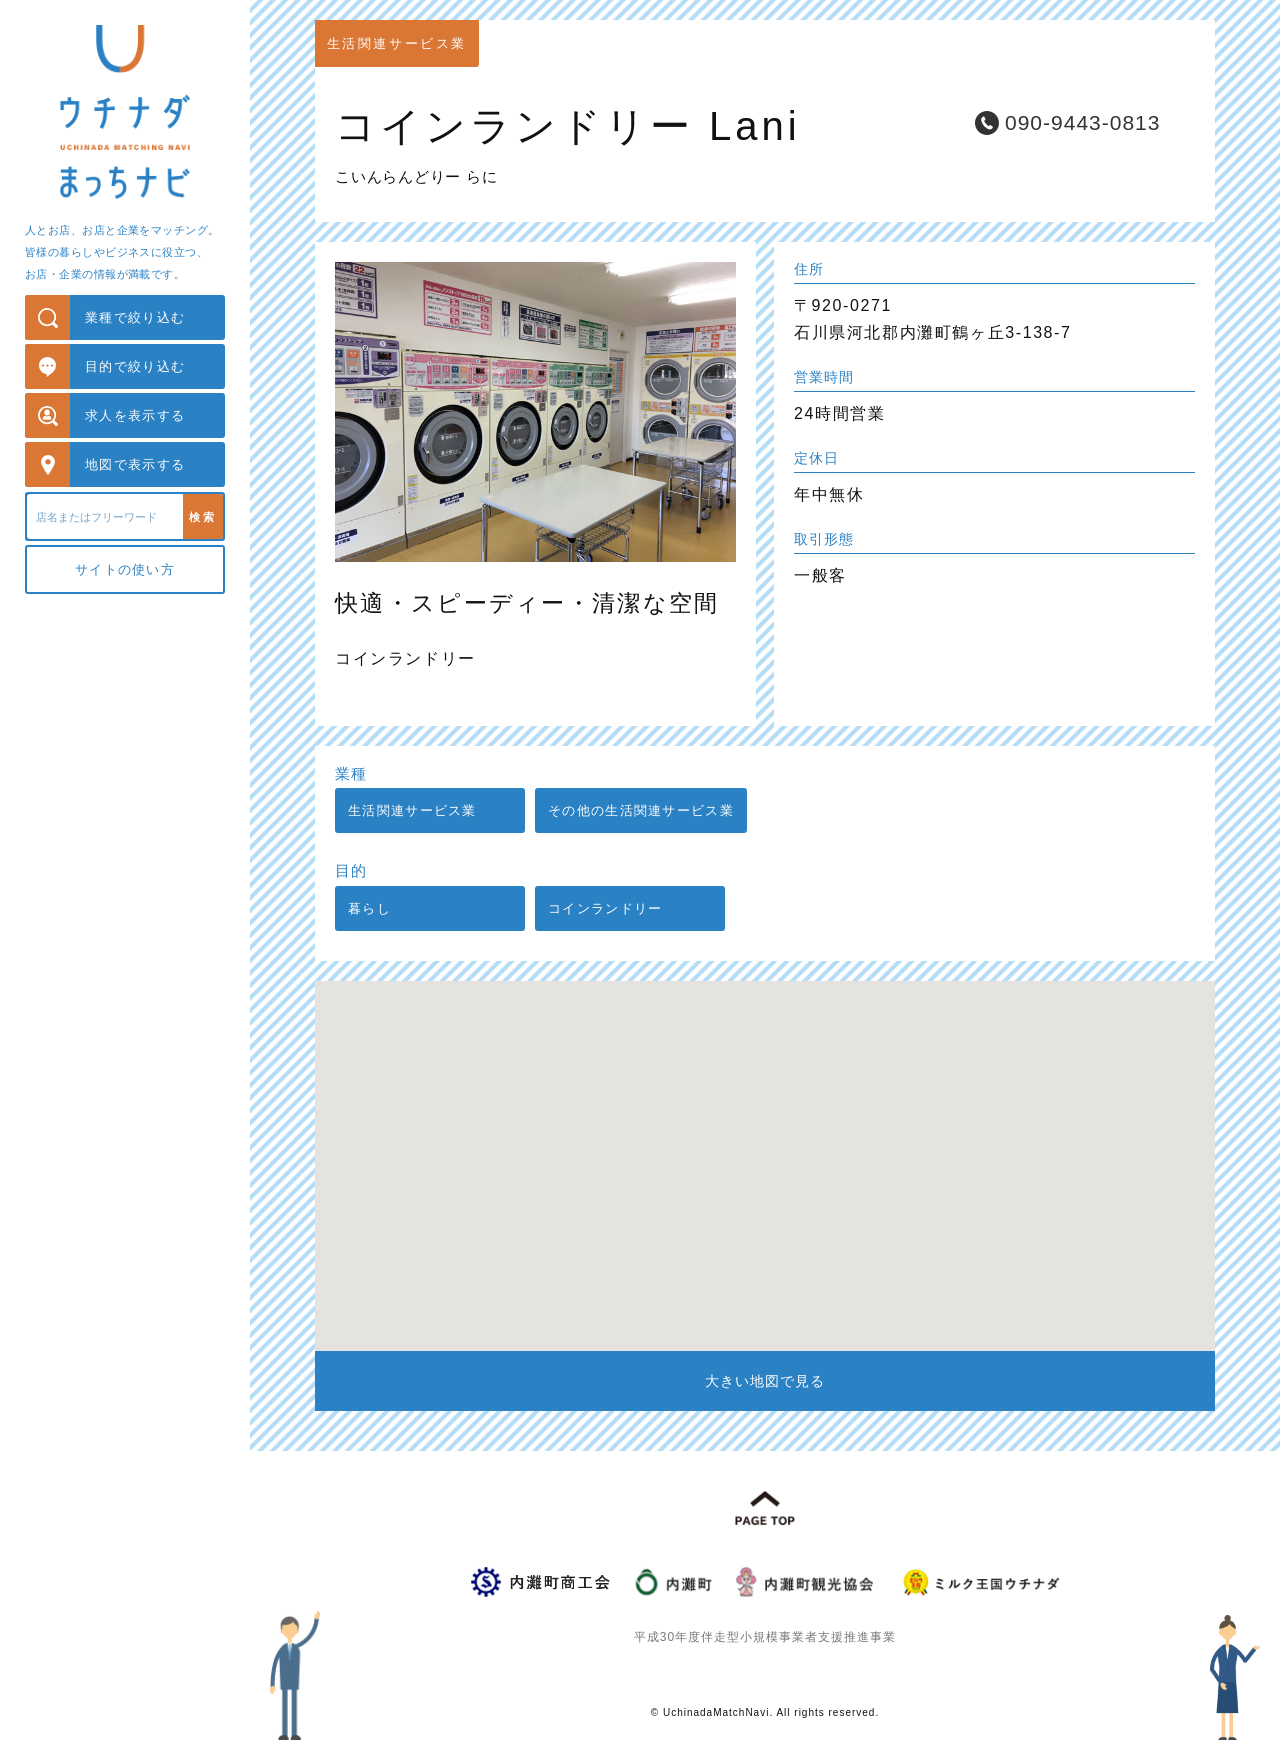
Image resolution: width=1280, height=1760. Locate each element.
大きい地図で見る (765, 1381)
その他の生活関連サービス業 (641, 810)
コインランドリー (605, 908)
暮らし (369, 908)
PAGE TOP (765, 1509)
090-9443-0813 (1082, 122)
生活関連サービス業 (412, 810)
